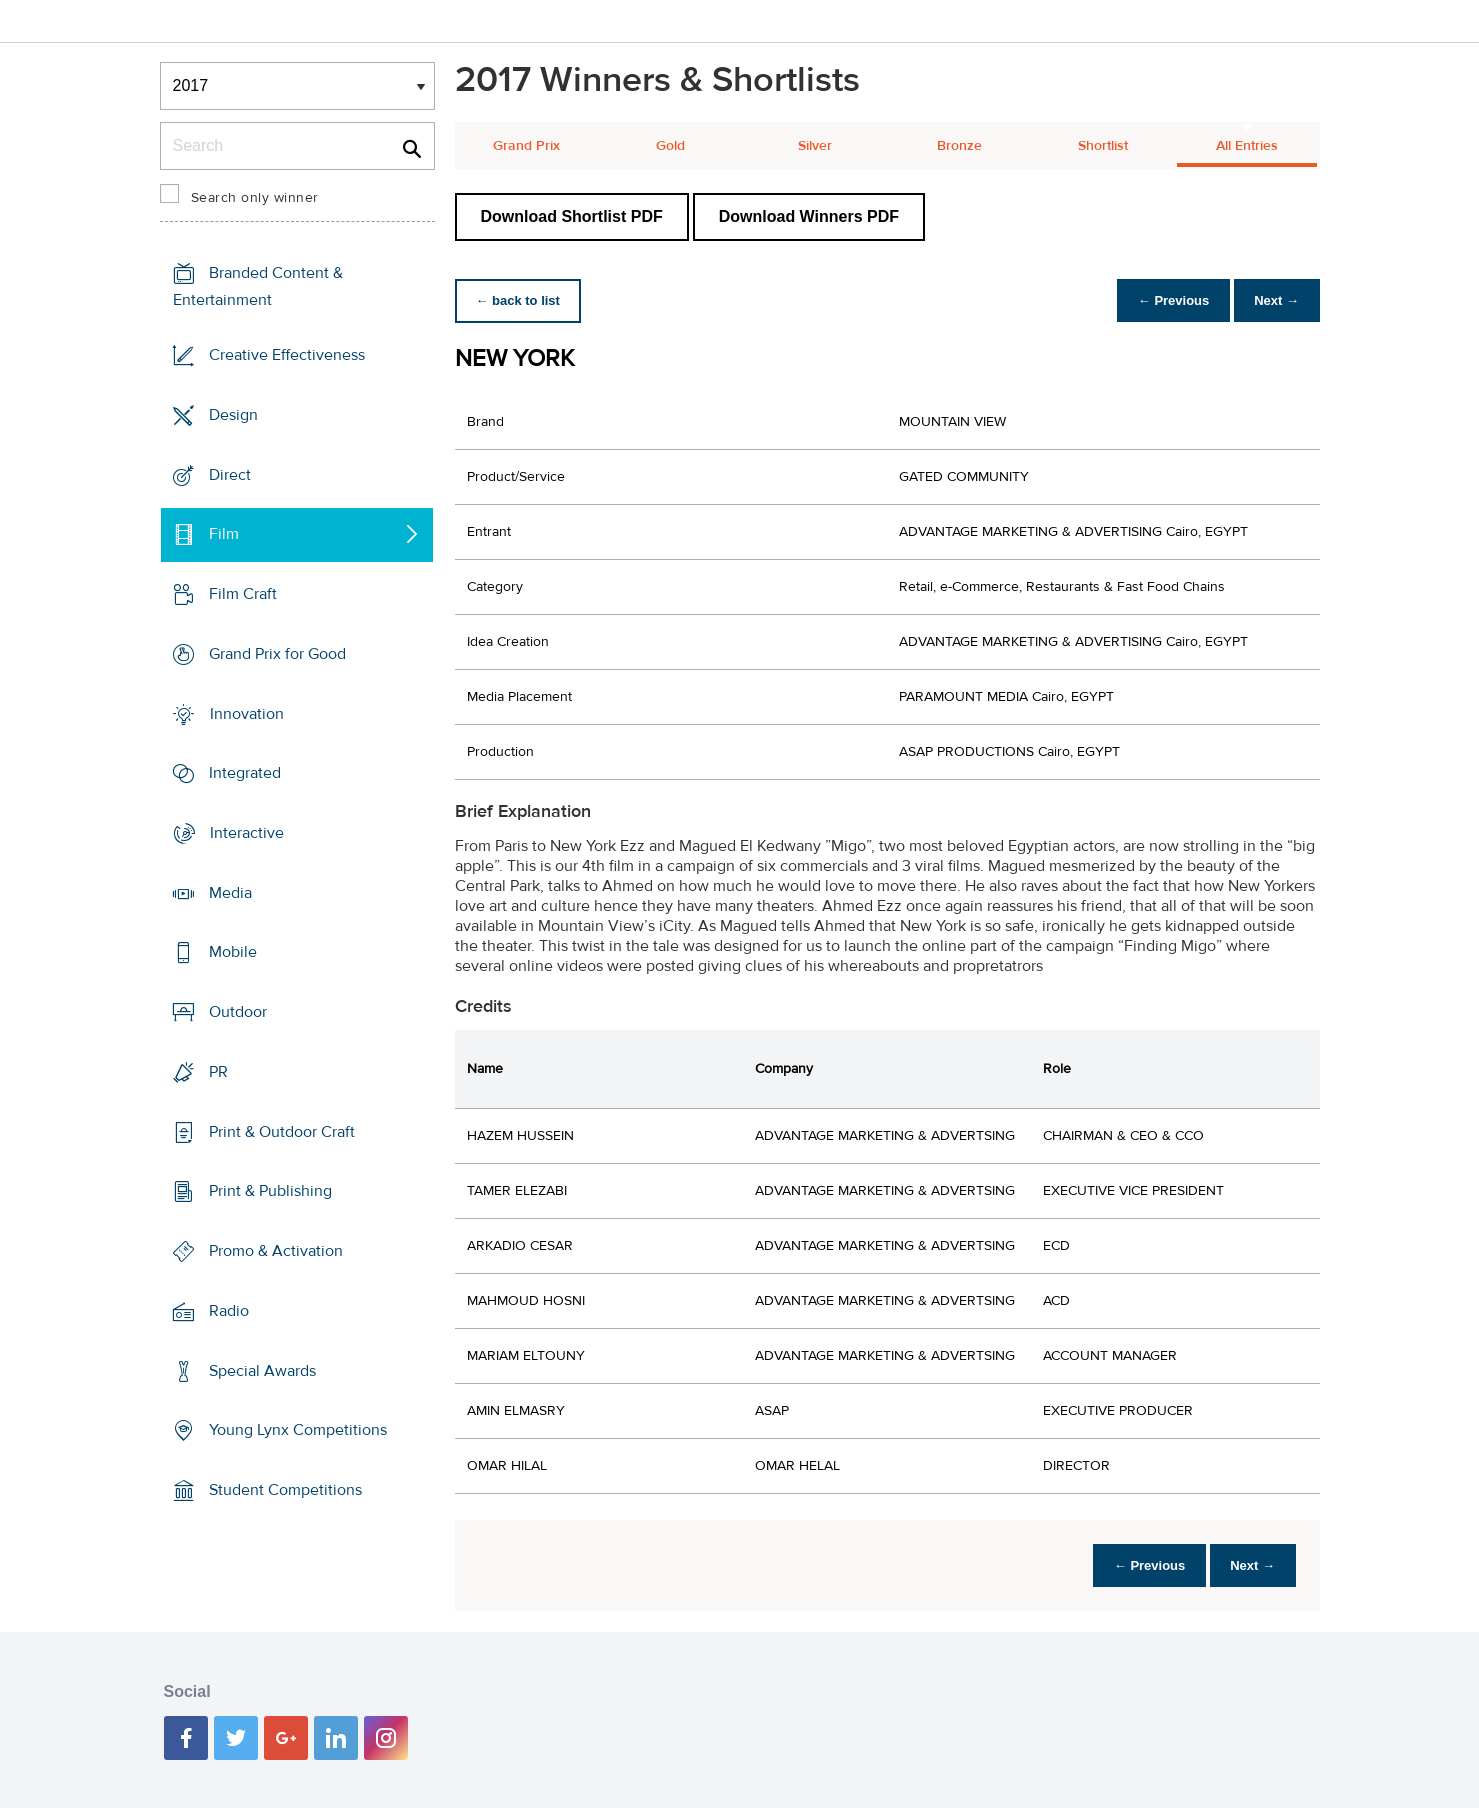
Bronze (959, 146)
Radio (229, 1311)
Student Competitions (285, 1490)
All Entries (1247, 146)
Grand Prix (526, 146)
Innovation (247, 713)
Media (230, 893)
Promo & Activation (276, 1251)
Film (224, 534)
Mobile (233, 952)
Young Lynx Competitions (298, 1430)
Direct (230, 474)
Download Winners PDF (809, 216)
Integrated (245, 773)
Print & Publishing (270, 1191)
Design (233, 415)
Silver (815, 146)
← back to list (521, 300)
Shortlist (1103, 146)
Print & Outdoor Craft (282, 1132)
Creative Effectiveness (287, 355)
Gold (670, 146)
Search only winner (255, 198)
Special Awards (262, 1370)
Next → (1273, 300)
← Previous (1163, 300)
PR (218, 1072)
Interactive (247, 833)
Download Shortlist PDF (572, 216)
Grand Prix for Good (277, 654)
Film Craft (243, 594)
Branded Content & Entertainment (258, 286)
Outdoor (238, 1012)
